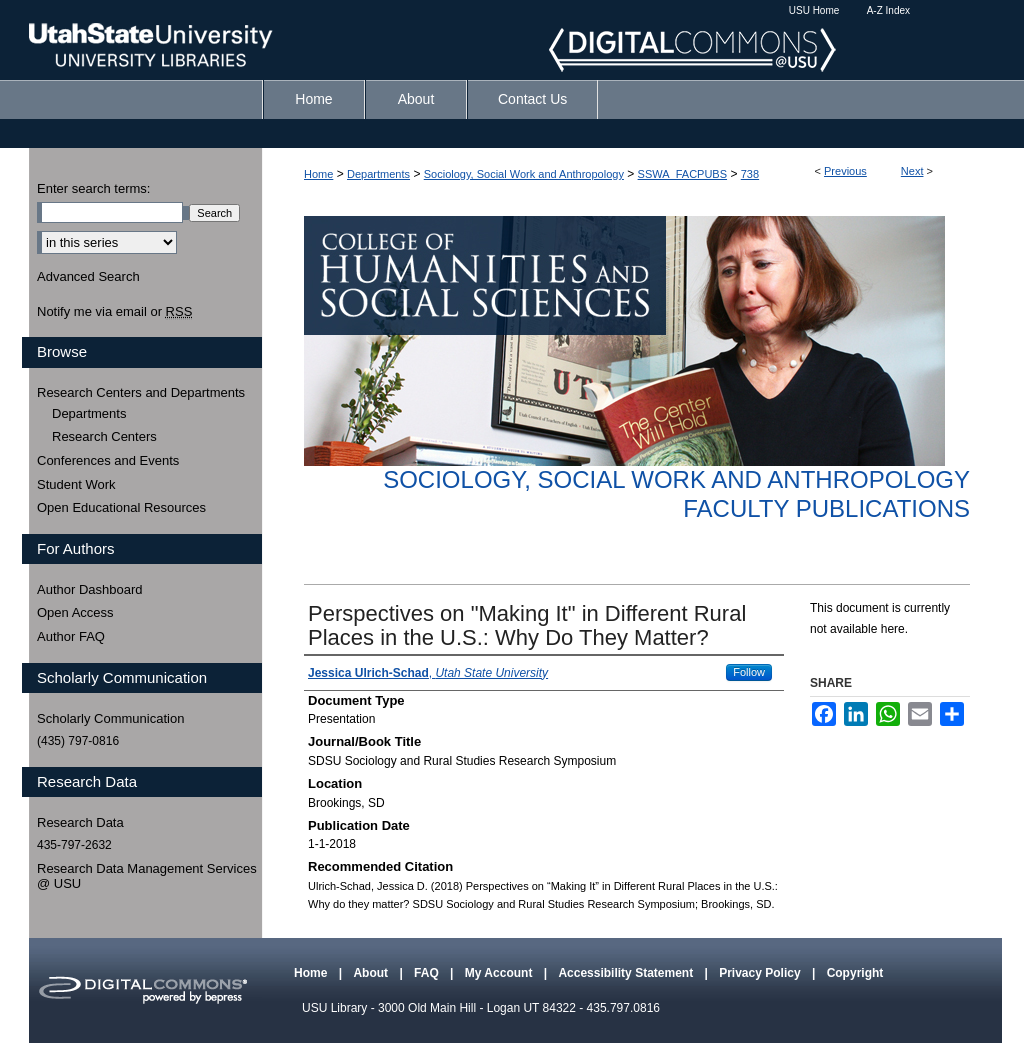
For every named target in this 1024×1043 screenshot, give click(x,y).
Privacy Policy (761, 973)
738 (750, 174)
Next (912, 171)
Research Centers (104, 436)
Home (318, 174)
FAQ (428, 973)
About (372, 973)
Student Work (76, 484)
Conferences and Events (108, 460)
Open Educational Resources (121, 507)
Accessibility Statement (627, 973)
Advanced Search (88, 276)
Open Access (75, 612)
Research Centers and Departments (141, 392)
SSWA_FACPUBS (682, 174)
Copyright (855, 973)
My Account (500, 973)
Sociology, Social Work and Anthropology (524, 174)
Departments (378, 174)
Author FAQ (71, 636)
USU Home (814, 10)
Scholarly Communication (110, 718)
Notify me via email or (114, 312)
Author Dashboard (90, 589)
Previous (845, 171)
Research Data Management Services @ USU (147, 876)
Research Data (80, 822)
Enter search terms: (93, 188)
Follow (749, 672)
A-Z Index (888, 10)
